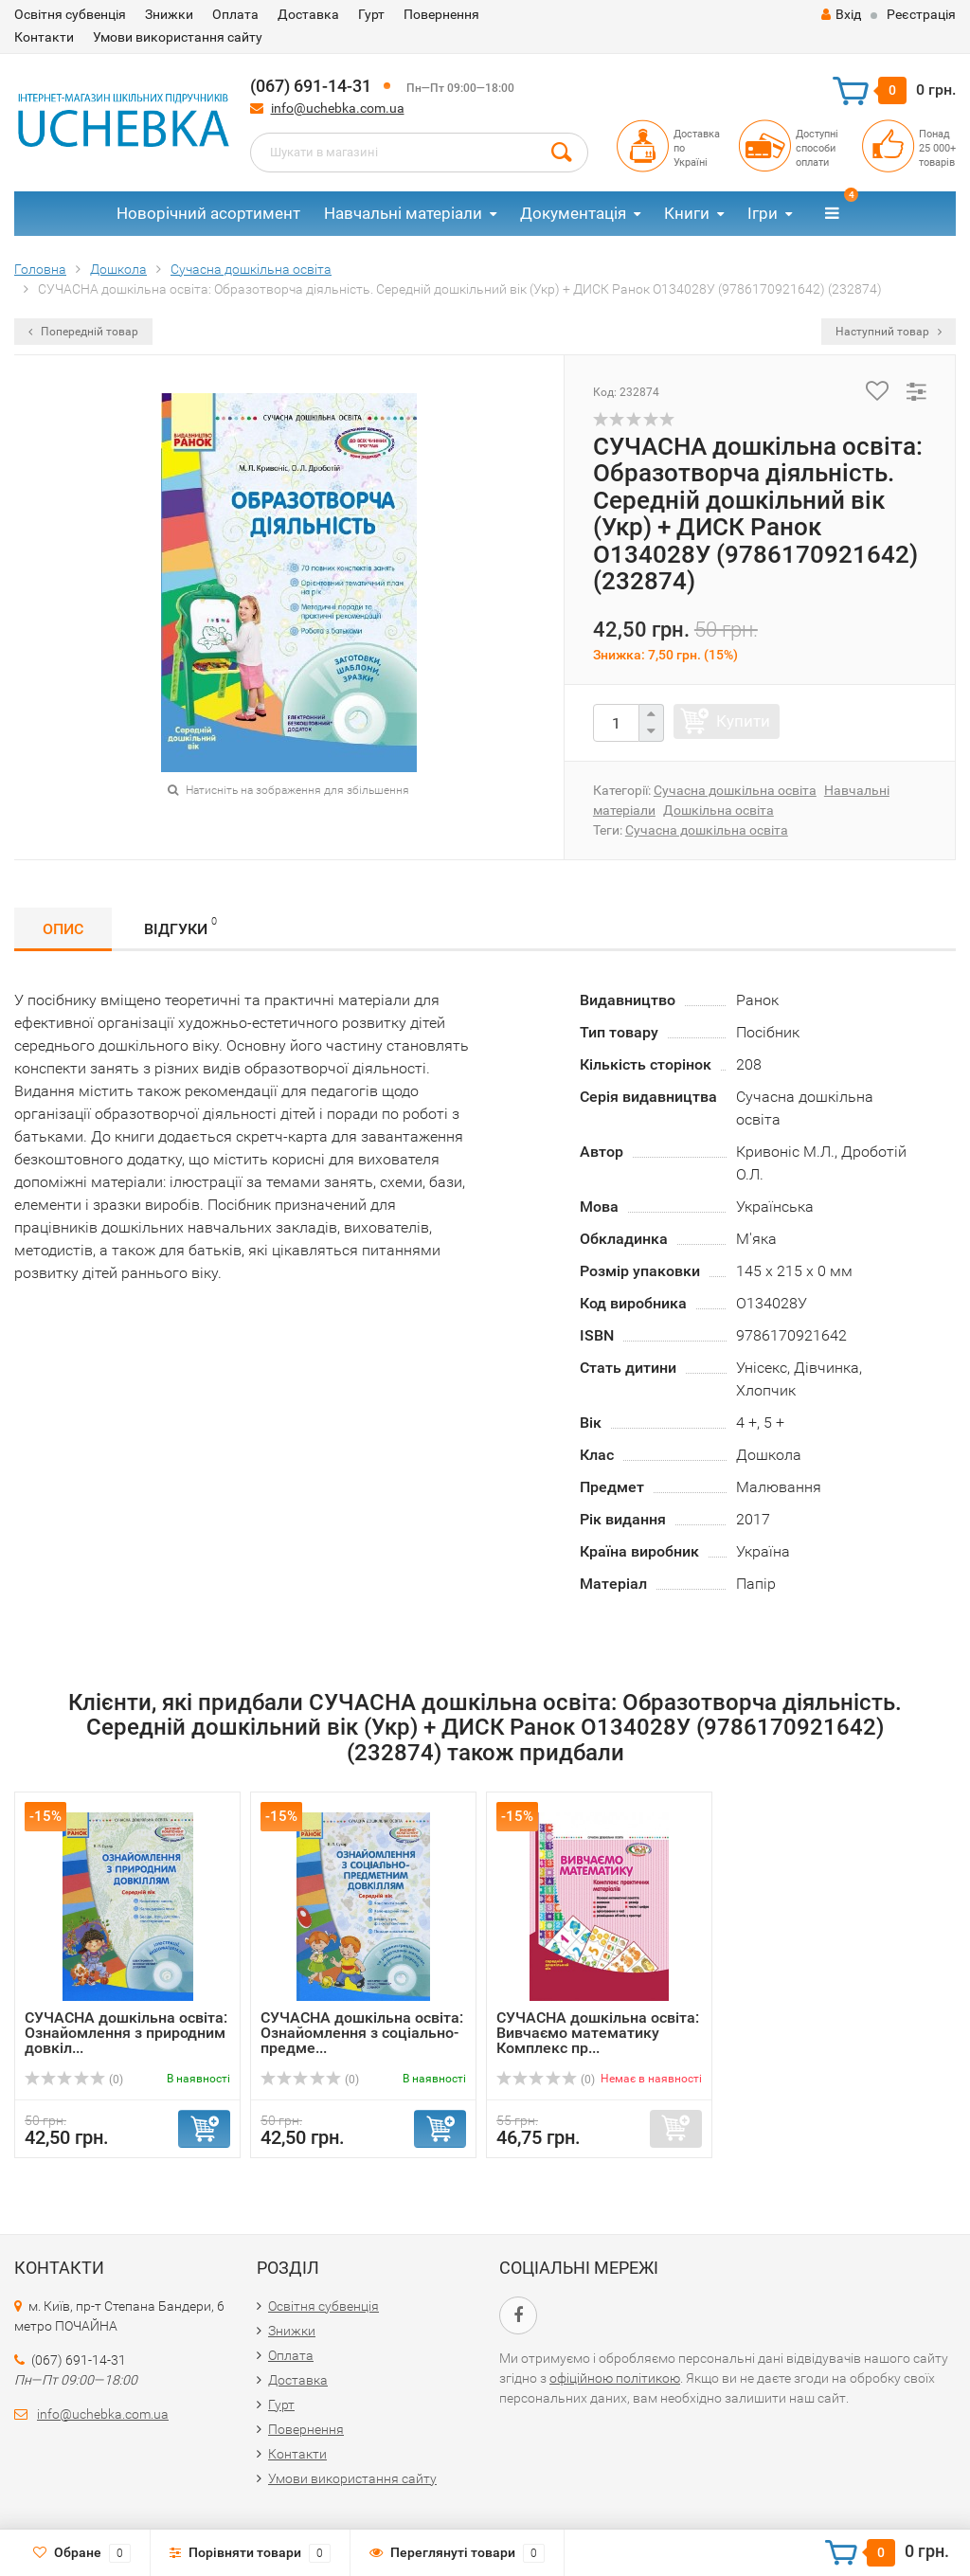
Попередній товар (83, 331)
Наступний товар (888, 331)
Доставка (308, 14)
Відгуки (180, 926)
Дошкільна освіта (718, 810)
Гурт (371, 14)
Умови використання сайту (177, 37)
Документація (573, 213)
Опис (63, 929)
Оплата (235, 14)
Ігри (762, 213)
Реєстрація (921, 14)
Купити (743, 721)
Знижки (169, 14)
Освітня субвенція (70, 14)
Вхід (841, 14)
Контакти (44, 37)
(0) (74, 2079)
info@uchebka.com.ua (337, 108)
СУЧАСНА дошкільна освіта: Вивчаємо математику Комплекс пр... (597, 2033)
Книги (687, 213)
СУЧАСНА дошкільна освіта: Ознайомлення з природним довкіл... (126, 2033)
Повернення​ (441, 14)
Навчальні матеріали (403, 213)
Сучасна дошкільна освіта (735, 790)
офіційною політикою (614, 2378)
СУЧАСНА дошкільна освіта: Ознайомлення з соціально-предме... (361, 2033)
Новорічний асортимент (208, 213)
